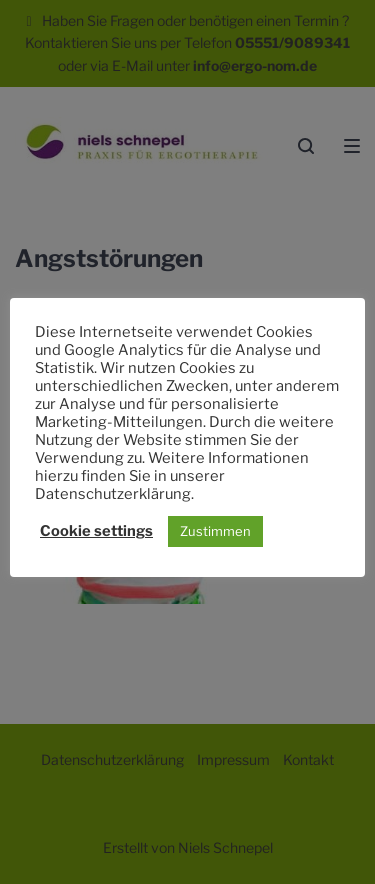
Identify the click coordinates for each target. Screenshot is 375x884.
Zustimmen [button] (215, 531)
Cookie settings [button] (96, 531)
